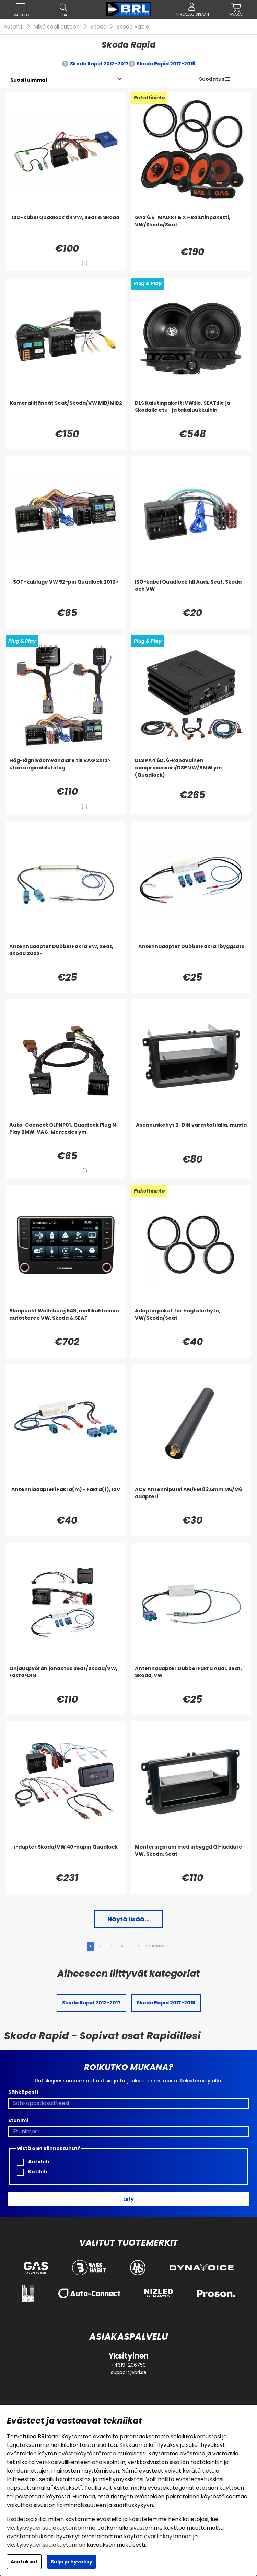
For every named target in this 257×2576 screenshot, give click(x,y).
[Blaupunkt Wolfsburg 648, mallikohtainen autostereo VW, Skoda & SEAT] (66, 1321)
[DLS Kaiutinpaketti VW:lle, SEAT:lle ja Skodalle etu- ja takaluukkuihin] (191, 413)
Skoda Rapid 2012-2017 (99, 63)
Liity (128, 2198)
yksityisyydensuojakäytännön (46, 2545)
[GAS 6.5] (191, 227)
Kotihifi (32, 2172)
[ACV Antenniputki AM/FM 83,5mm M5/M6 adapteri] (191, 1499)
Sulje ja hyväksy (71, 2561)
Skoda (98, 27)
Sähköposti (23, 2092)
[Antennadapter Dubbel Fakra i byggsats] (191, 956)
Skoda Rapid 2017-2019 (166, 63)
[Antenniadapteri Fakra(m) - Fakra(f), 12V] (66, 1499)
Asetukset (24, 2561)
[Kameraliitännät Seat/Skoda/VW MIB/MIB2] (66, 413)
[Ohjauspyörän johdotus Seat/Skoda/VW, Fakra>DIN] (66, 1678)
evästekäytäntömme (87, 2454)
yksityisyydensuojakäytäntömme (51, 2528)
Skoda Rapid (132, 27)
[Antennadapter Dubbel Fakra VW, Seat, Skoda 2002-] (66, 956)
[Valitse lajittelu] (29, 80)
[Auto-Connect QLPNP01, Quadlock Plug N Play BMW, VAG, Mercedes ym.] (66, 1135)
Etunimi (18, 2120)
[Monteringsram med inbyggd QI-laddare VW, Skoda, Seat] (191, 1857)
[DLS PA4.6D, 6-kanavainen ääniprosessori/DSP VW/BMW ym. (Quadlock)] (191, 770)
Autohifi (13, 27)
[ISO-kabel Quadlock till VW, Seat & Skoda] (66, 227)
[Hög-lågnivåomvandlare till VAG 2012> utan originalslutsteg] (66, 770)
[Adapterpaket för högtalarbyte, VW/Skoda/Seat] (191, 1321)
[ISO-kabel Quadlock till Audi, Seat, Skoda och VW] (191, 592)
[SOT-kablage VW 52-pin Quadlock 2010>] (66, 592)
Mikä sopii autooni (57, 27)
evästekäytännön (168, 2536)
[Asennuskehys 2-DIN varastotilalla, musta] (191, 1135)
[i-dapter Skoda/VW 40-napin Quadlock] (66, 1857)
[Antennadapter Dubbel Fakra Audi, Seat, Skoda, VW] (191, 1678)
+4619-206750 (128, 2365)
